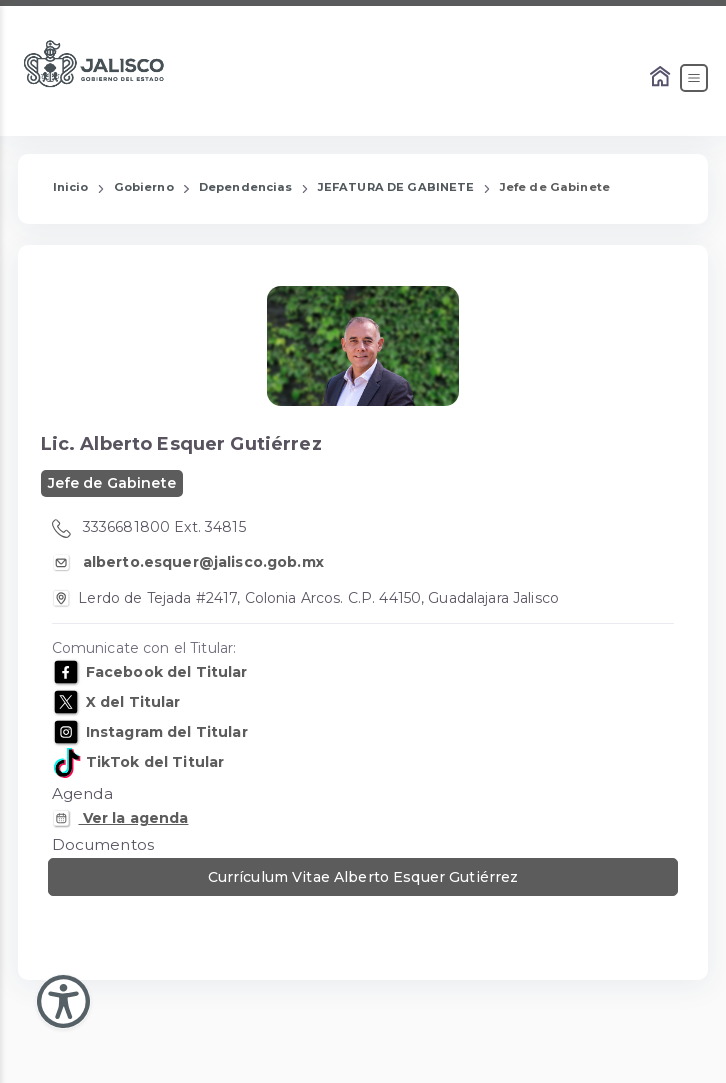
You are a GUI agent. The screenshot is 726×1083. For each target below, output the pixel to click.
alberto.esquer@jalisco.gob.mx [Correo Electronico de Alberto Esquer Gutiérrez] (201, 562)
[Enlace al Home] (662, 78)
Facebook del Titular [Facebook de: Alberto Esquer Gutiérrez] (165, 672)
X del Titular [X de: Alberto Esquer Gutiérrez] (131, 702)
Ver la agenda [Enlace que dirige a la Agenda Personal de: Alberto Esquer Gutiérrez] (133, 818)
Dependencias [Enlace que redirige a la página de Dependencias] (246, 187)
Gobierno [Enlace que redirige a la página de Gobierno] (144, 187)
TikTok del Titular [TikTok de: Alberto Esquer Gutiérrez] (153, 762)
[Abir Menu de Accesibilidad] (63, 1001)
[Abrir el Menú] (694, 78)
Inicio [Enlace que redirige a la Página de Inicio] (71, 187)
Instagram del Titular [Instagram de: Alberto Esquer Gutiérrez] (165, 732)
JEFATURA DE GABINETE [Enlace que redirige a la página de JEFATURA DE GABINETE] (396, 187)
